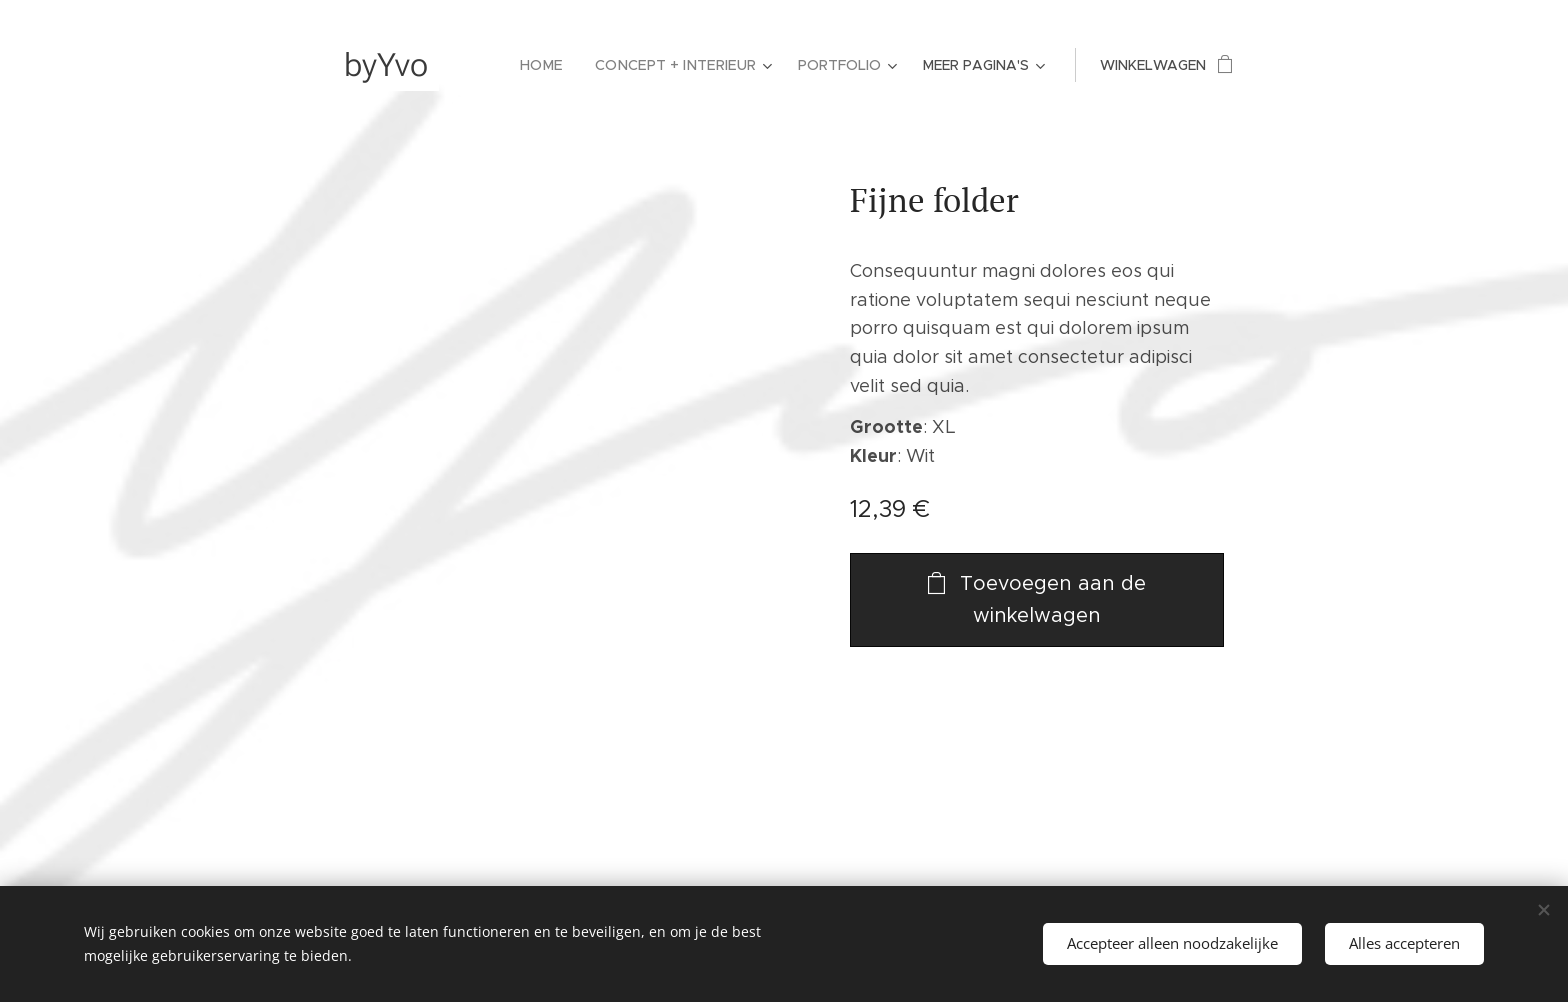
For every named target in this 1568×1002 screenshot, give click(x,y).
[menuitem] (553, 65)
